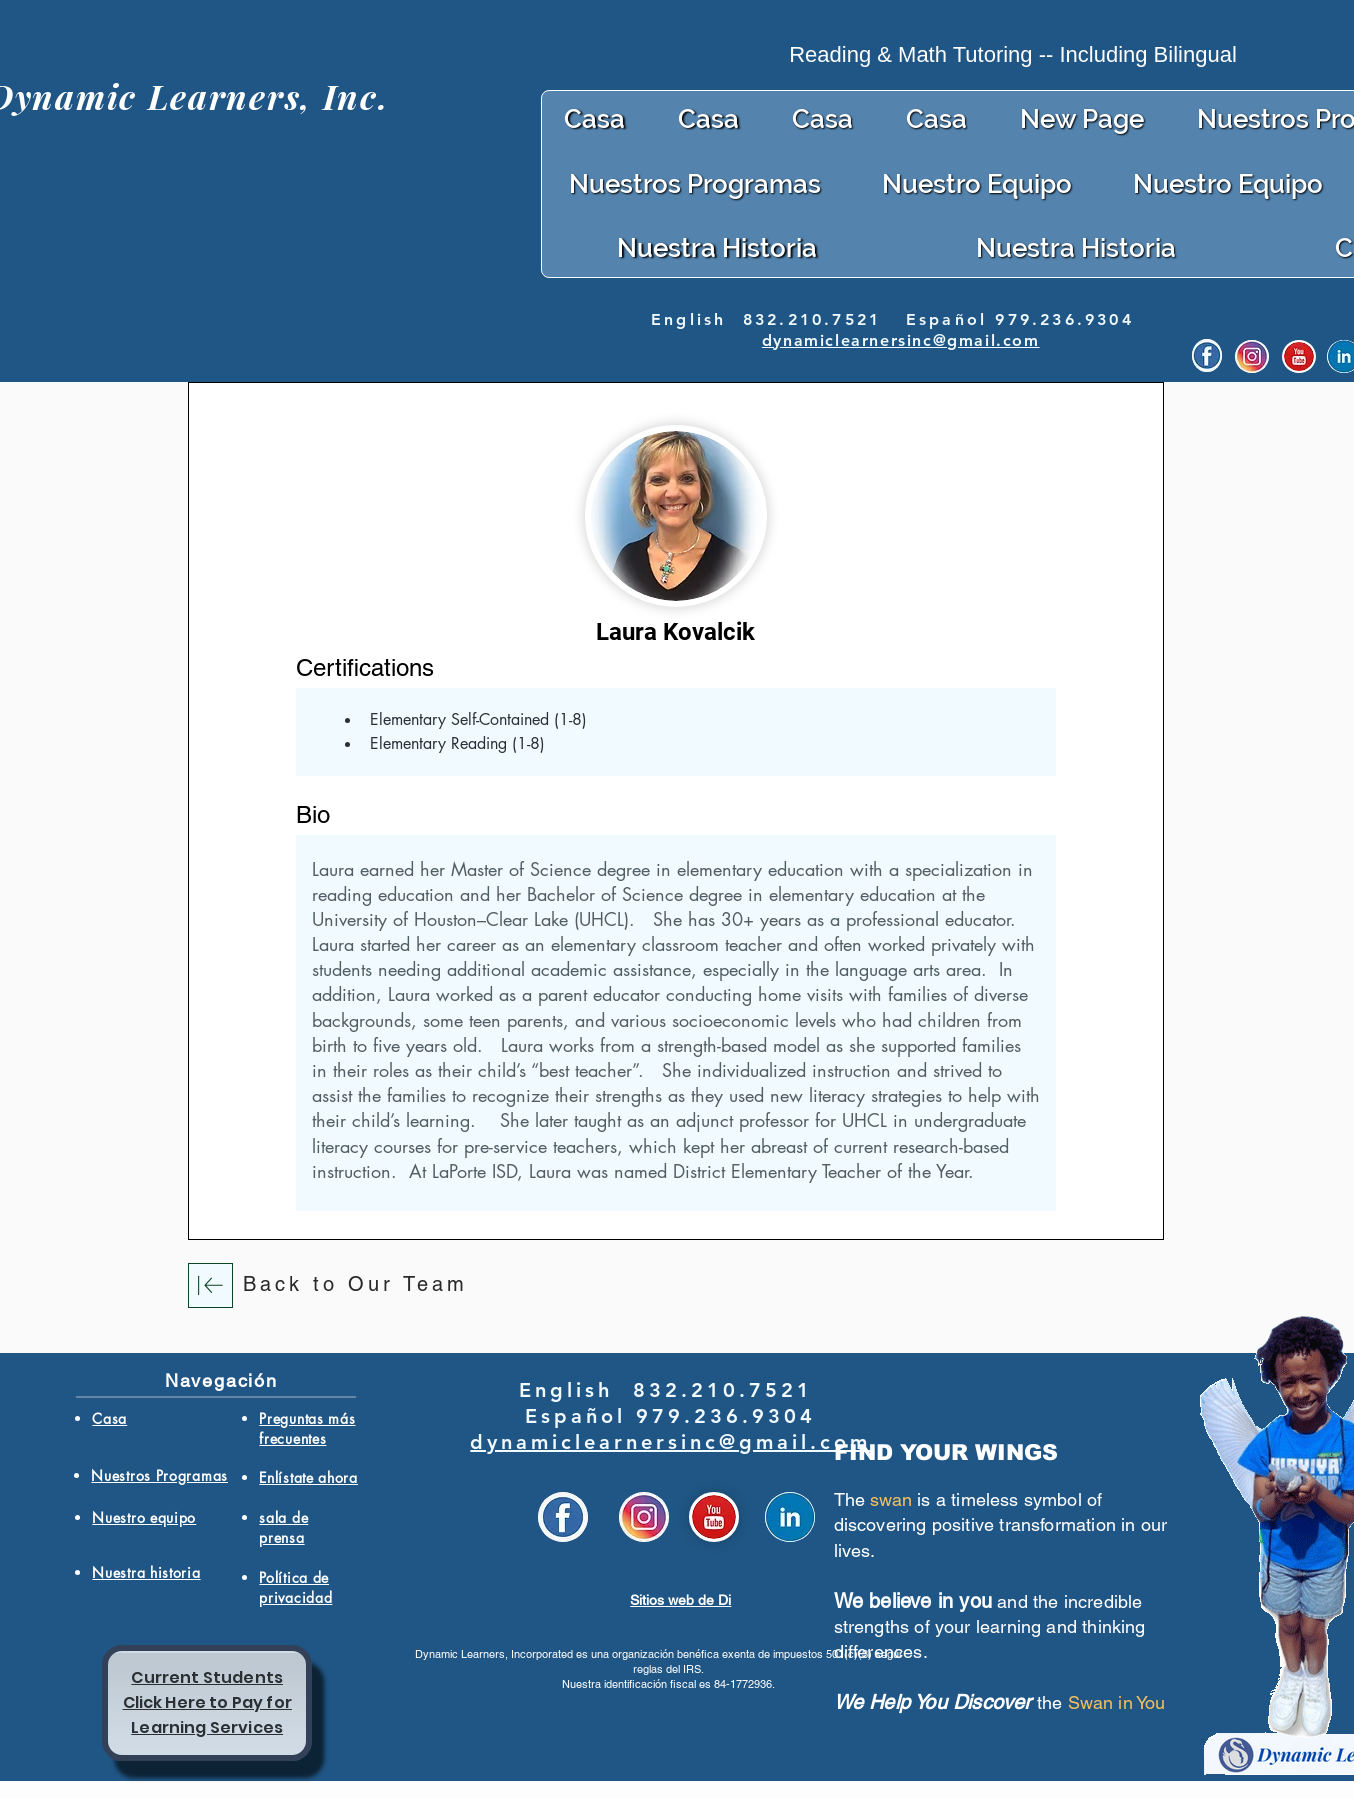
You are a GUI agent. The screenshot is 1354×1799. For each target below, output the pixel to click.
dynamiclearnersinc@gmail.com (901, 340)
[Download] (210, 1285)
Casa (109, 1418)
